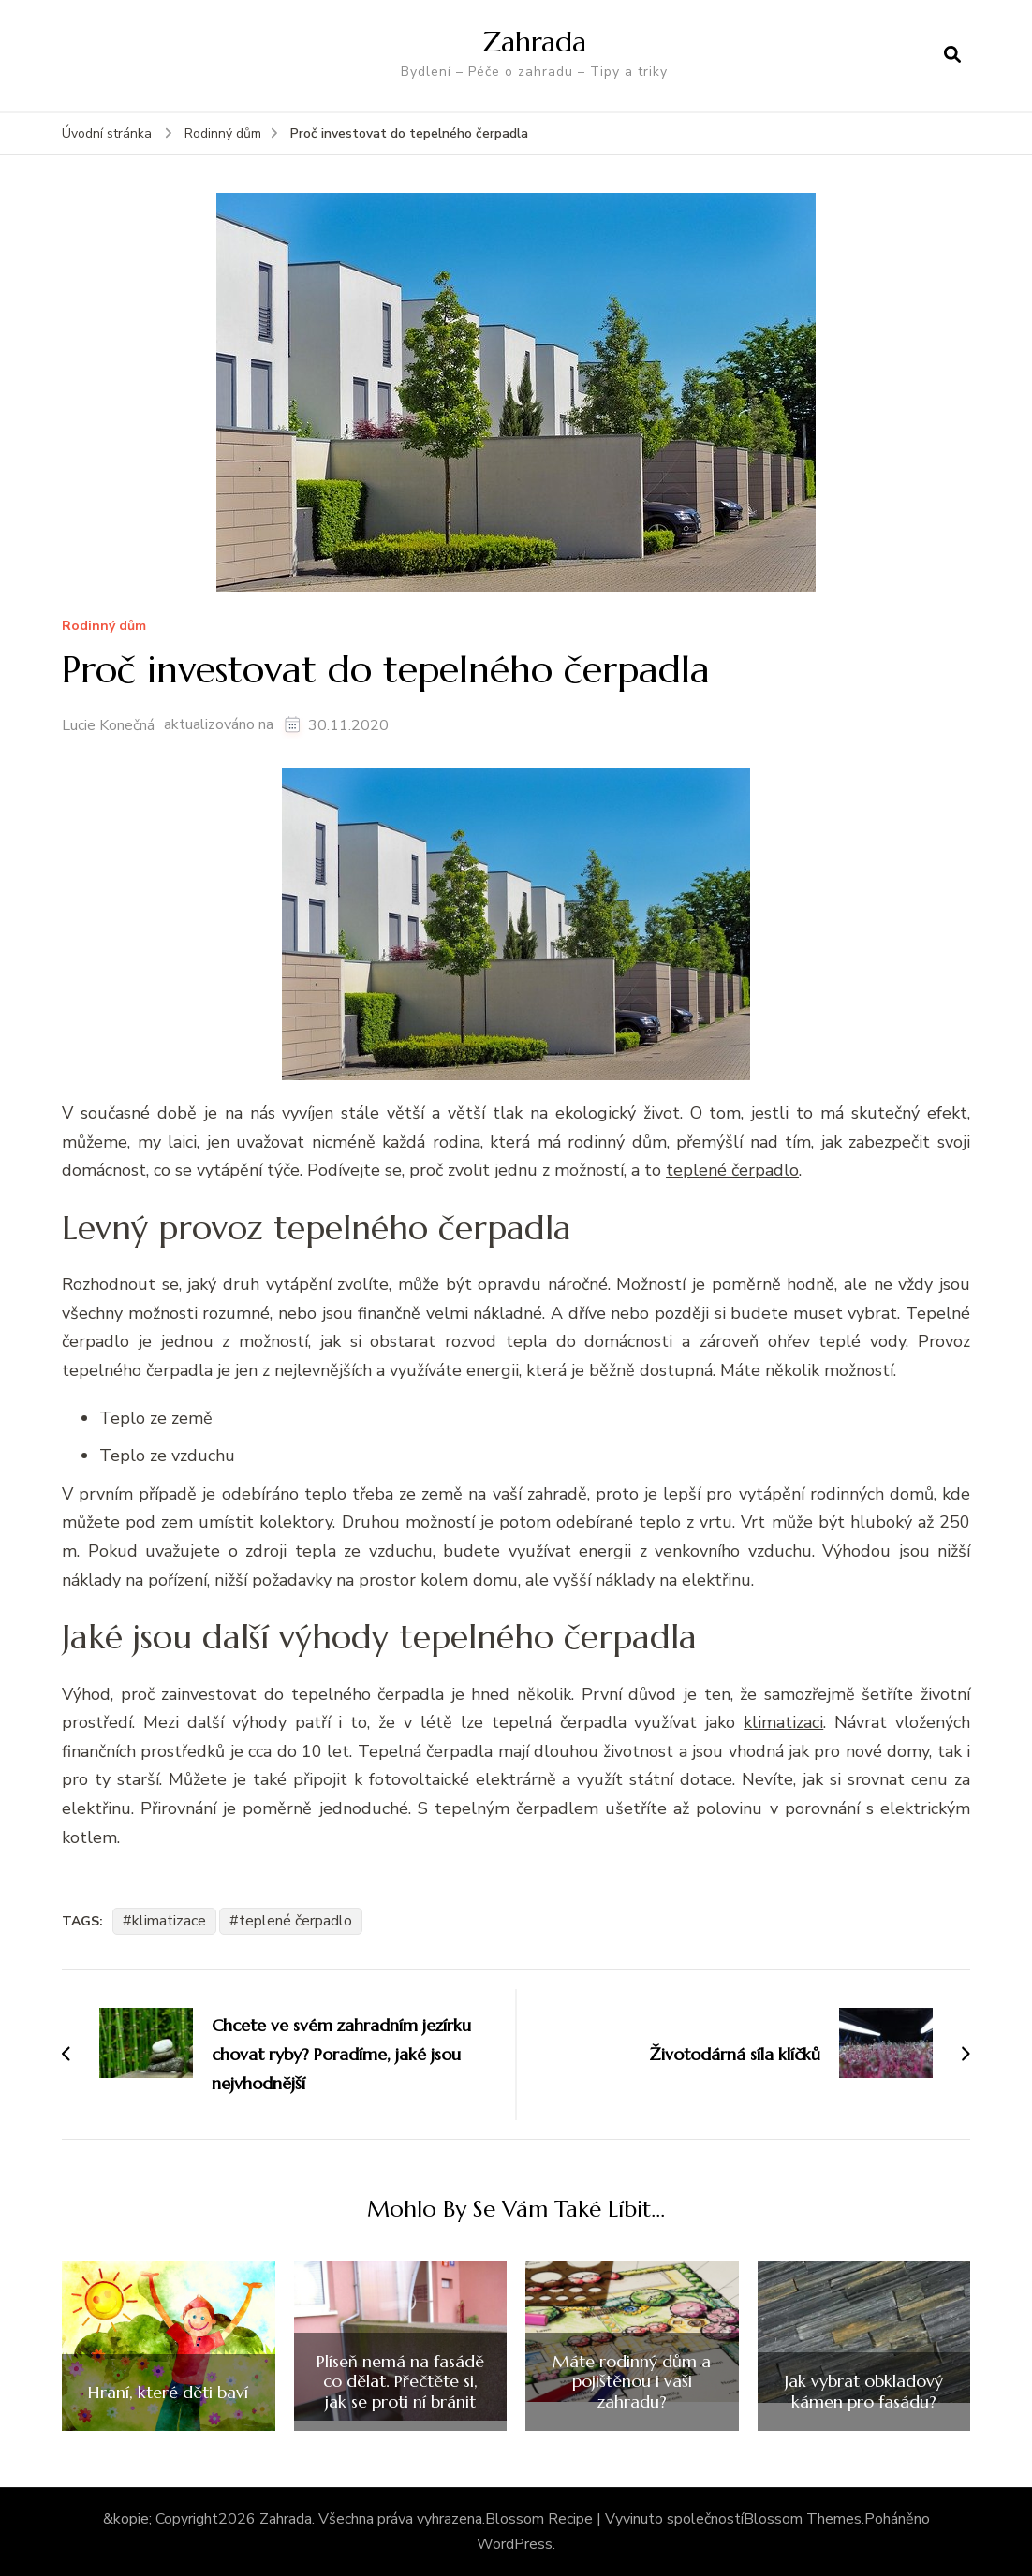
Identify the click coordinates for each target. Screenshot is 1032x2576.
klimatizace (169, 1920)
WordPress (515, 2544)
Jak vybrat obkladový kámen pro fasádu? (864, 2391)
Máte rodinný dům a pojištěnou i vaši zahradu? (632, 2381)
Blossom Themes (803, 2519)
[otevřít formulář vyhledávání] (952, 55)
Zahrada (534, 41)
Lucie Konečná (108, 725)
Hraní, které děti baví (168, 2392)
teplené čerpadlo (295, 1920)
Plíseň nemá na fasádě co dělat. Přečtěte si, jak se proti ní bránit (400, 2381)
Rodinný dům (104, 627)
